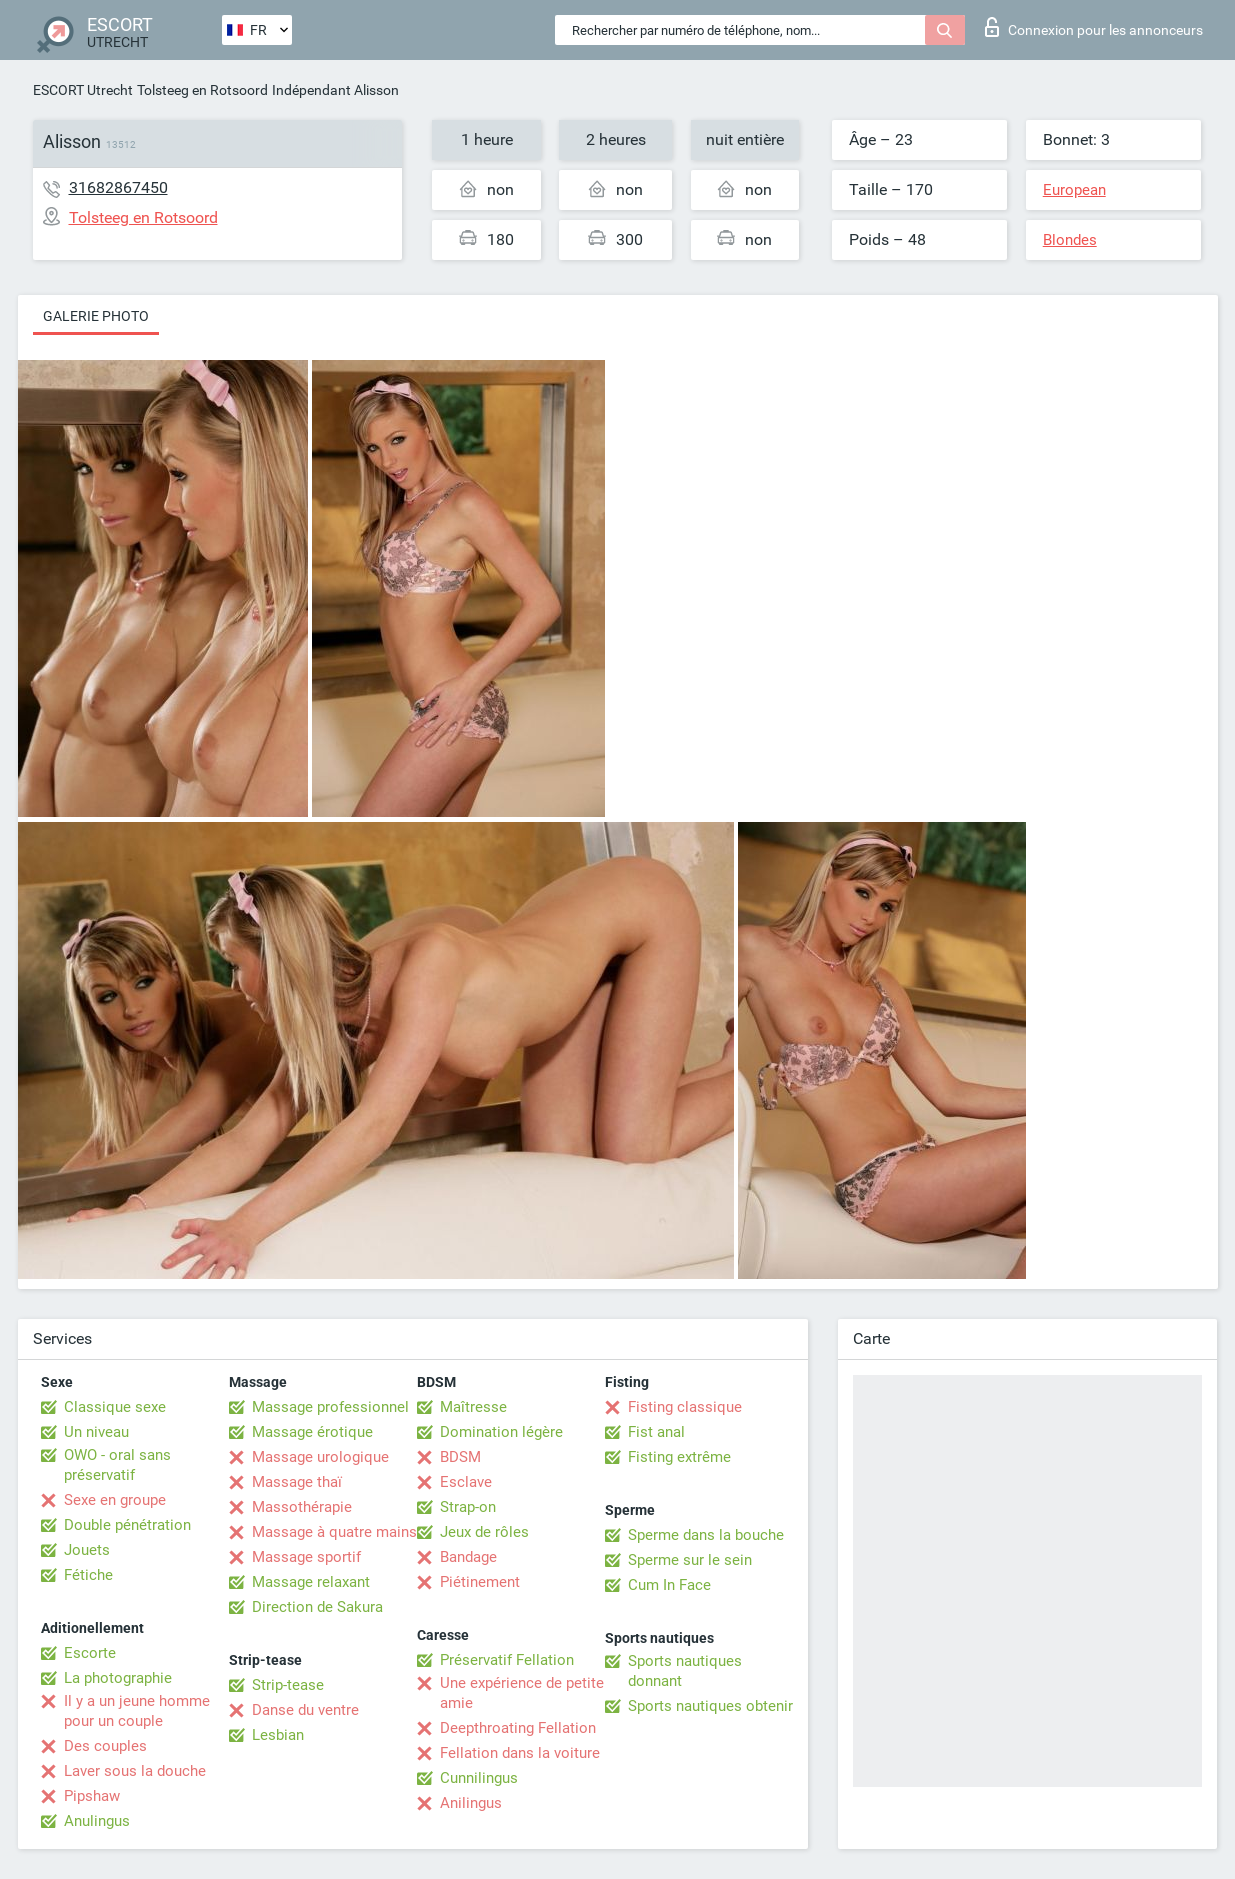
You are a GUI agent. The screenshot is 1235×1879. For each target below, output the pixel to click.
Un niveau (96, 1432)
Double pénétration (127, 1525)
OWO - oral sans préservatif (117, 1465)
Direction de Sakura (317, 1607)
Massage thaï (297, 1482)
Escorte (90, 1653)
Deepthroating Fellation (518, 1728)
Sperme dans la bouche (706, 1535)
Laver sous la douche (135, 1771)
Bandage (468, 1557)
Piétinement (480, 1582)
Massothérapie (302, 1507)
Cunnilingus (479, 1778)
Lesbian (278, 1735)
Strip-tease (288, 1685)
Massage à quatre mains (334, 1532)
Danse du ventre (305, 1710)
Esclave (466, 1482)
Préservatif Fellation (507, 1660)
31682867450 (118, 187)
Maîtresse (473, 1407)
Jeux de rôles (484, 1532)
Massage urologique (320, 1457)
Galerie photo (96, 316)
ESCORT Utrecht (83, 90)
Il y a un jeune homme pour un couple (137, 1711)
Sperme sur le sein (690, 1560)
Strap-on (468, 1507)
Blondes (1070, 240)
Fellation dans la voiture (520, 1753)
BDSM (460, 1457)
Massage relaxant (311, 1582)
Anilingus (471, 1803)
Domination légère (501, 1432)
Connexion (1094, 27)
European (1074, 190)
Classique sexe (115, 1407)
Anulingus (97, 1821)
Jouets (87, 1550)
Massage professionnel (330, 1407)
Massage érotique (312, 1432)
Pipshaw (92, 1796)
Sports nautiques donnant (685, 1671)
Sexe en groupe (115, 1500)
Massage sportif (306, 1557)
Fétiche (88, 1575)
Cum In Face (669, 1585)
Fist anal (656, 1432)
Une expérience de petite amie (522, 1693)
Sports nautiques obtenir (710, 1706)
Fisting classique (685, 1407)
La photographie (118, 1678)
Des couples (105, 1746)
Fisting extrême (679, 1457)
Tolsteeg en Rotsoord (202, 90)
